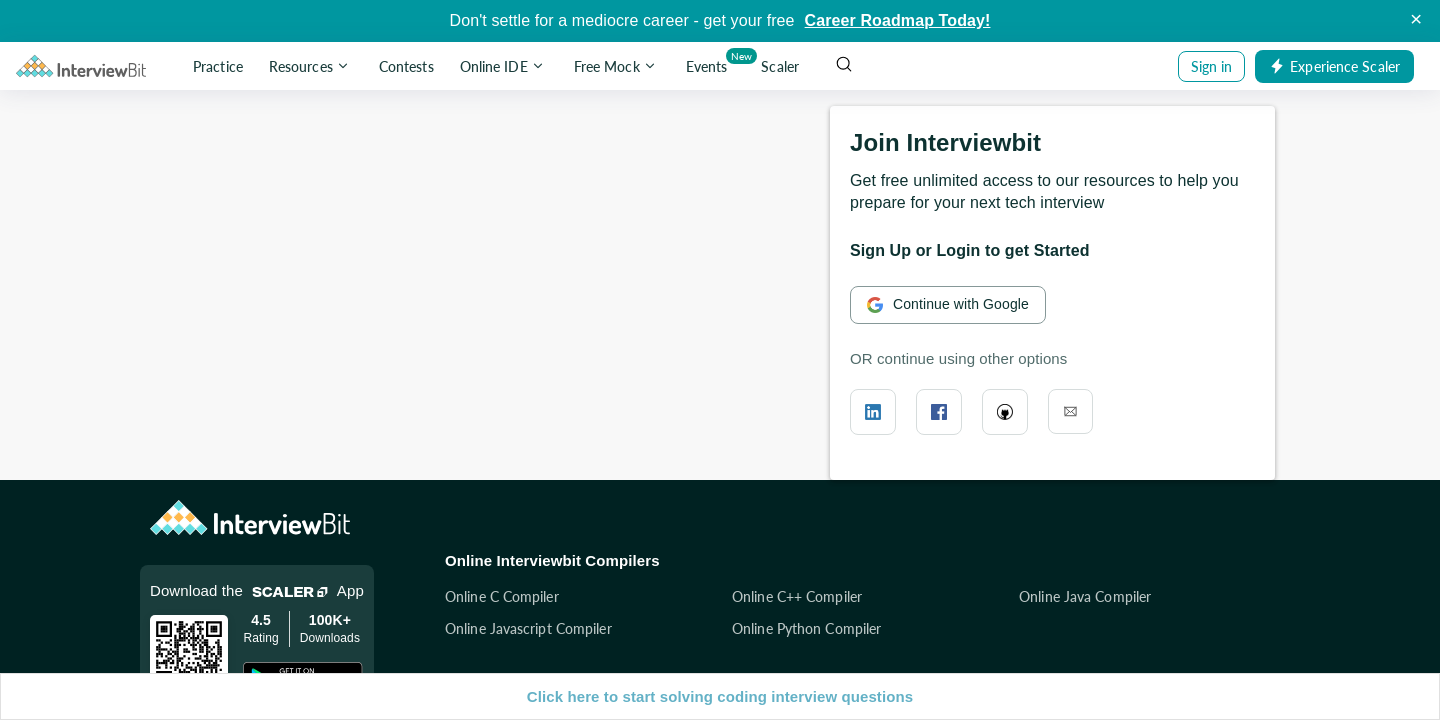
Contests (406, 66)
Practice (218, 66)
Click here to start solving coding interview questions (720, 696)
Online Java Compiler (1085, 596)
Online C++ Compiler (797, 596)
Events (710, 62)
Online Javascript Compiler (528, 628)
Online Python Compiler (806, 628)
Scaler (780, 66)
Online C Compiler (502, 596)
